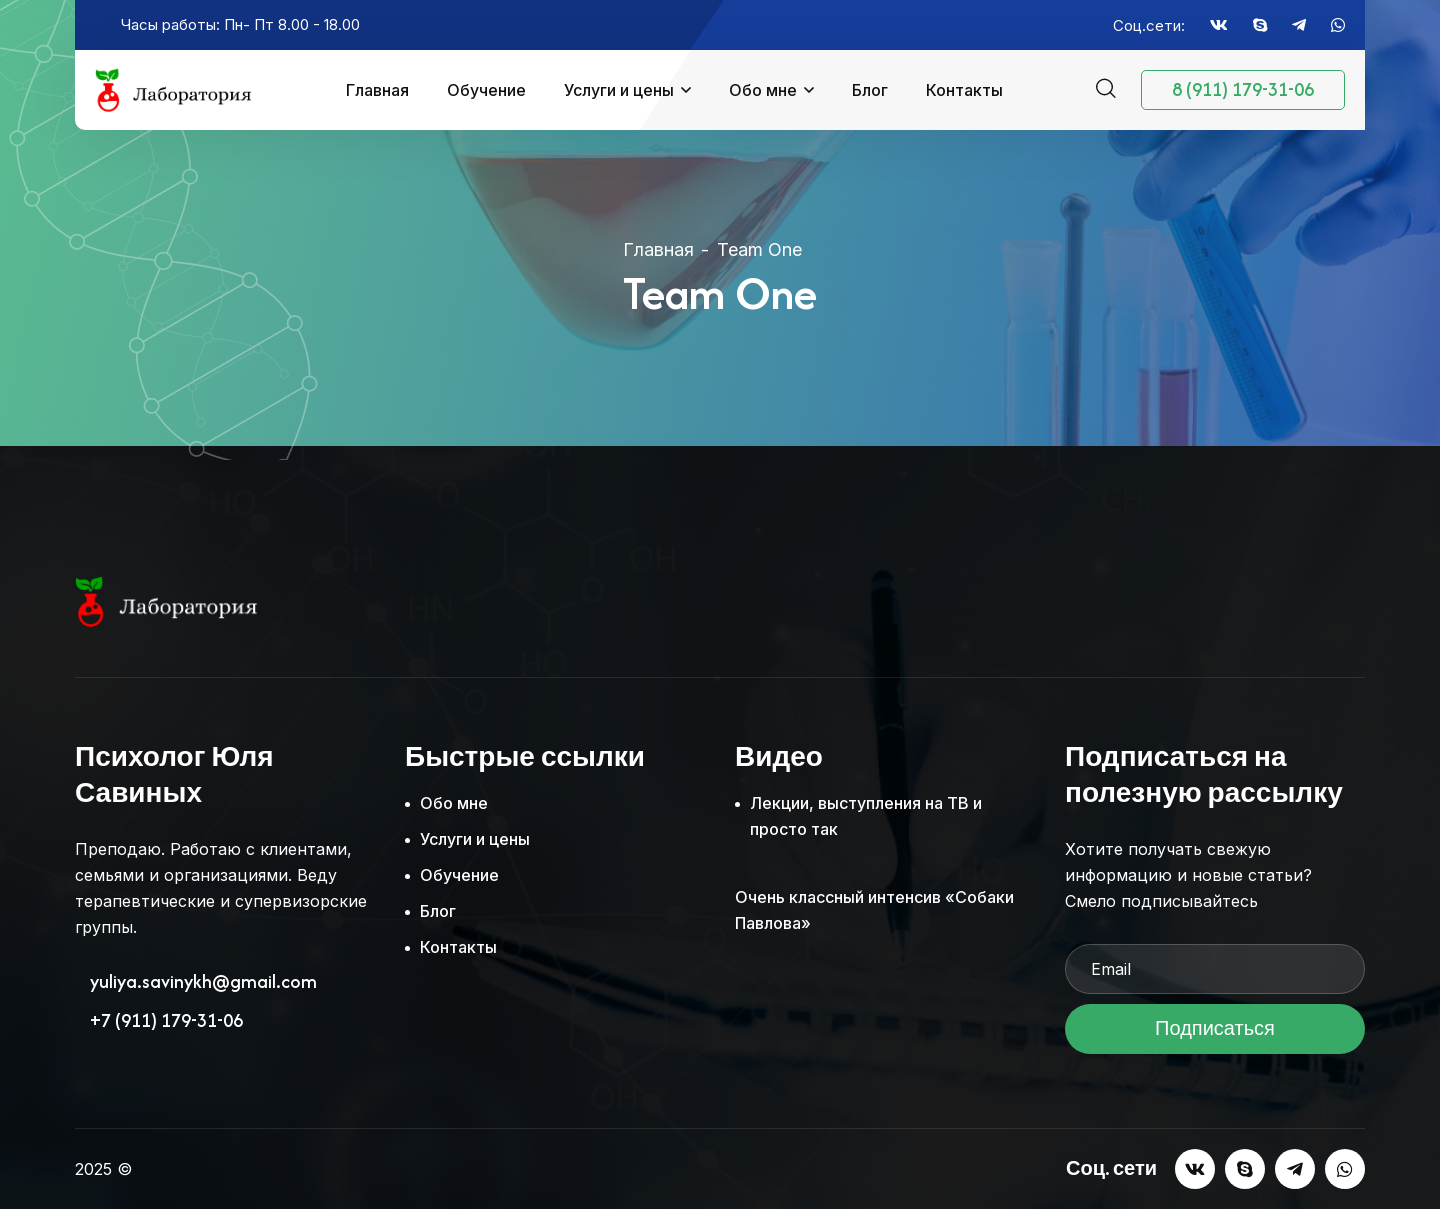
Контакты (964, 90)
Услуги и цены (619, 90)
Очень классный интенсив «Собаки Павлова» (874, 910)
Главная (377, 90)
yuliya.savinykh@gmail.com (203, 982)
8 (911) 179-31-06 (1243, 89)
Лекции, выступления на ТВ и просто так (866, 816)
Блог (870, 90)
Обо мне (763, 90)
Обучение (486, 90)
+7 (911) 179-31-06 (166, 1021)
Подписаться (1215, 1034)
